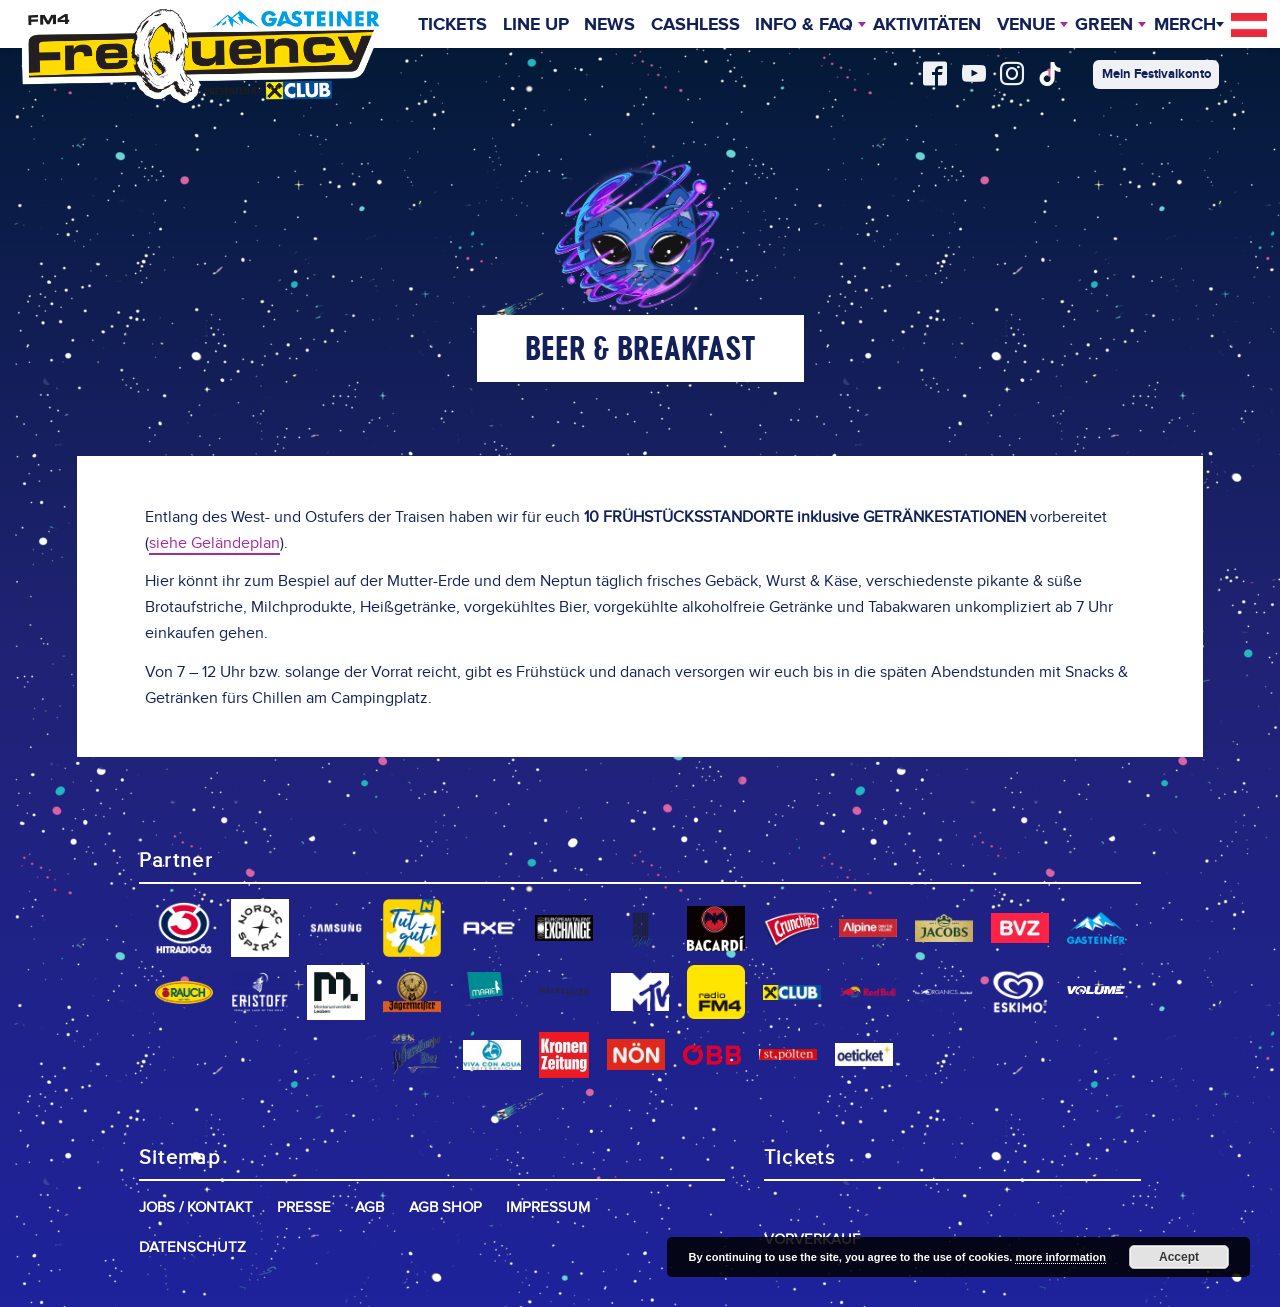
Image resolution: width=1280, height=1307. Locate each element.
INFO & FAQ (804, 26)
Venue (1026, 26)
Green (1104, 26)
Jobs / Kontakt (196, 1207)
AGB (369, 1207)
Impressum (548, 1207)
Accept (1179, 1257)
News (609, 26)
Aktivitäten (927, 26)
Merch (1185, 26)
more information (1060, 1257)
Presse (304, 1207)
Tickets (452, 26)
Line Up (535, 26)
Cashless (694, 26)
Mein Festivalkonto (1156, 74)
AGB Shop (445, 1207)
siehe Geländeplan (214, 543)
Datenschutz (192, 1247)
